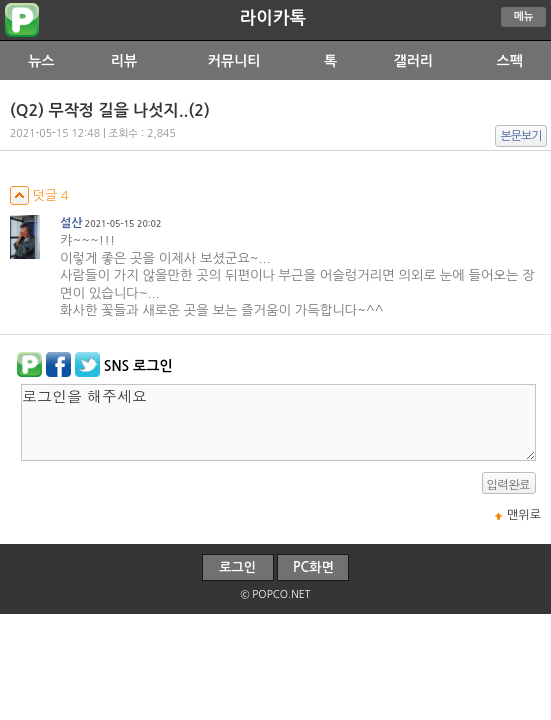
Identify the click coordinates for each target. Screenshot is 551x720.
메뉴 (524, 16)
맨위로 (524, 515)
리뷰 (124, 61)
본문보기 (521, 136)
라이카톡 (273, 18)
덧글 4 (39, 195)
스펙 (509, 61)
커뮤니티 (234, 61)
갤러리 (412, 61)
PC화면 (313, 567)
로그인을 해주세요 (278, 422)
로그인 (237, 567)
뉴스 (41, 61)
